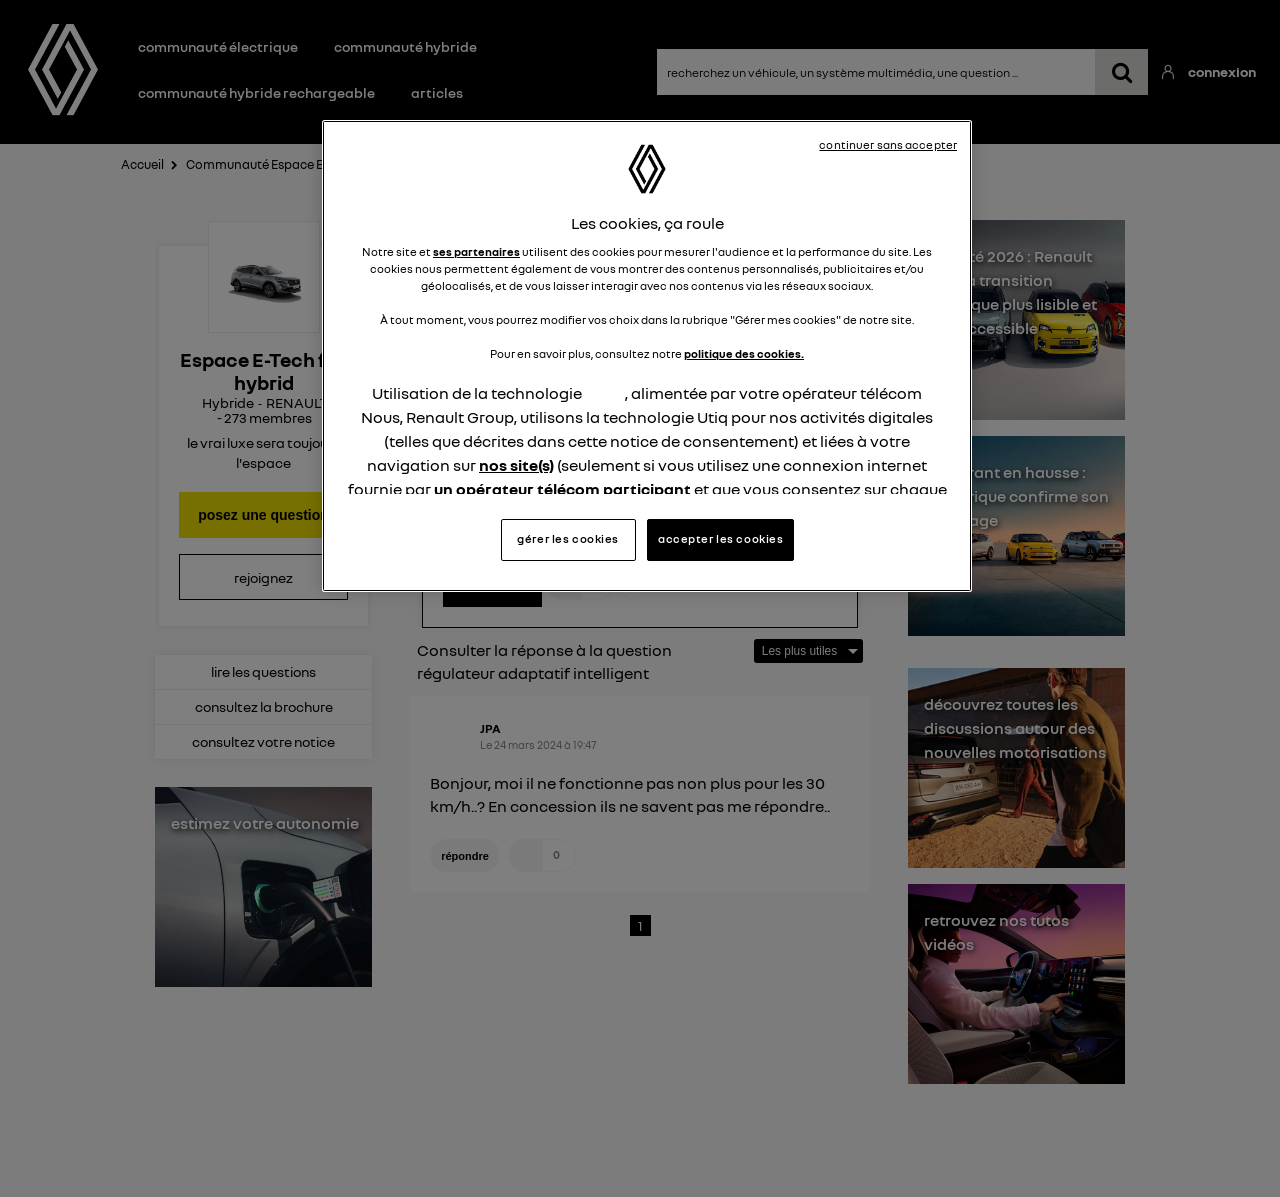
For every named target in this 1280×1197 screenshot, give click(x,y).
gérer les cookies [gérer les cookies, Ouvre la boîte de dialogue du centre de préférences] (568, 539)
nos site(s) (516, 465)
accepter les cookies (720, 539)
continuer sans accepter (888, 145)
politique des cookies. (744, 354)
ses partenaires (476, 252)
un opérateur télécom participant (562, 489)
